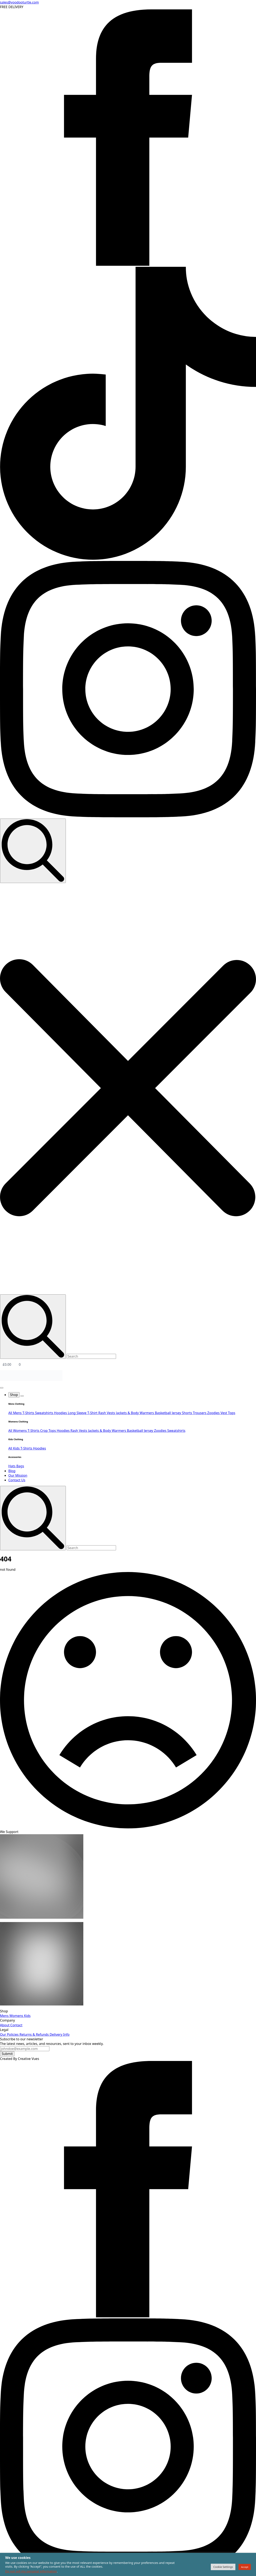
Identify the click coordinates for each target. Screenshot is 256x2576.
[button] (128, 1088)
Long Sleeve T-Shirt (82, 1413)
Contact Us (16, 1480)
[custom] (128, 558)
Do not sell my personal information (31, 2571)
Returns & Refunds (34, 2034)
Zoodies (213, 1413)
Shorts (186, 1413)
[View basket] (128, 1364)
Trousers (199, 1413)
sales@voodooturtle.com (19, 2)
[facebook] (128, 264)
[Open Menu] (1, 1387)
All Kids (14, 1448)
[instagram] (128, 816)
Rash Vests (106, 1413)
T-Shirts (28, 1413)
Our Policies (9, 2034)
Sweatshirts (43, 1413)
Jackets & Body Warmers (134, 1413)
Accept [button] (244, 2566)
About (4, 2025)
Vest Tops (227, 1413)
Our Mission (17, 1475)
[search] (33, 1518)
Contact (15, 2025)
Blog (11, 1471)
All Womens (17, 1430)
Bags (19, 1466)
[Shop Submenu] (22, 1396)
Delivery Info (59, 2034)
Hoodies (60, 1413)
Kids (27, 2015)
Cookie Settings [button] (223, 2567)
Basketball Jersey (167, 1413)
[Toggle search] (33, 851)
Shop (14, 1394)
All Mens (15, 1413)
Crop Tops (47, 1430)
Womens (16, 2015)
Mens (4, 2015)
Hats (11, 1466)
